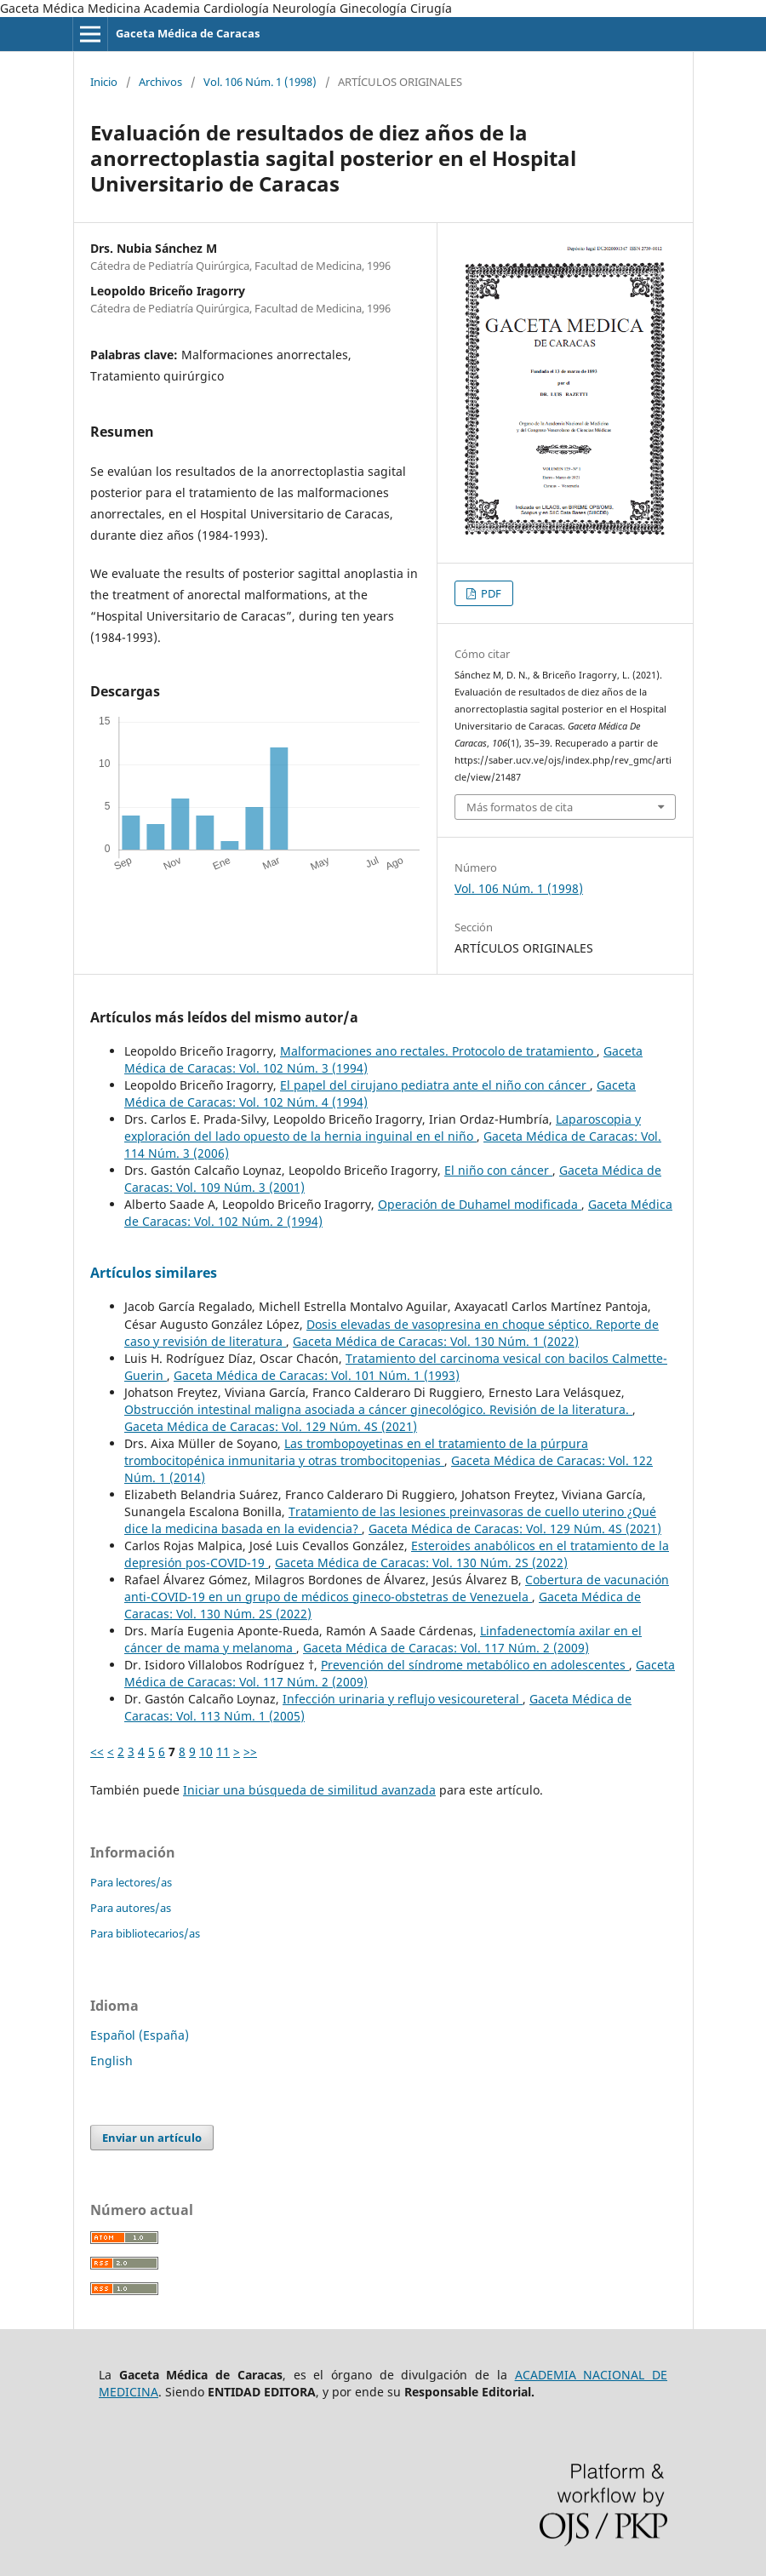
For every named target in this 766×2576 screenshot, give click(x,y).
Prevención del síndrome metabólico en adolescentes (475, 1665)
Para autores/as (130, 1907)
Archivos (160, 81)
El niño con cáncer (498, 1170)
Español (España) (139, 2035)
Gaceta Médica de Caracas (188, 33)
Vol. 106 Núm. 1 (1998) (260, 81)
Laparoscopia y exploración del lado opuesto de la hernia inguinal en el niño (382, 1127)
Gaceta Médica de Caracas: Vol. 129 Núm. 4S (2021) (270, 1426)
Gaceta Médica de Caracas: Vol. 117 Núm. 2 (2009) (446, 1648)
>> (250, 1751)
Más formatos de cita (519, 807)
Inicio (103, 81)
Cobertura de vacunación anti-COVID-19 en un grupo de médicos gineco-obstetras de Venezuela (396, 1588)
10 (206, 1751)
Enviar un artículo (152, 2137)
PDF (489, 593)
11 (223, 1751)
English (111, 2060)
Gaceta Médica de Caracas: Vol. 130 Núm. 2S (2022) (421, 1562)
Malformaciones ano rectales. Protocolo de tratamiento (438, 1051)
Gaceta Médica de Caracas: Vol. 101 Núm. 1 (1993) (317, 1375)
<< (97, 1751)
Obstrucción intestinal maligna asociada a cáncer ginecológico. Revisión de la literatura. (378, 1409)
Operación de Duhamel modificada (479, 1204)
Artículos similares (153, 1272)
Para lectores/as (131, 1882)
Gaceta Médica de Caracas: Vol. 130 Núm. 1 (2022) (436, 1341)
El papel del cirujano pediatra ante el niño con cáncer (435, 1085)
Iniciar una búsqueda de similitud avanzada (309, 1790)
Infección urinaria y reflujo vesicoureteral (403, 1699)
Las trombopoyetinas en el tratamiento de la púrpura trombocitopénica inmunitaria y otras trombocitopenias (356, 1451)
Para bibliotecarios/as (145, 1933)
